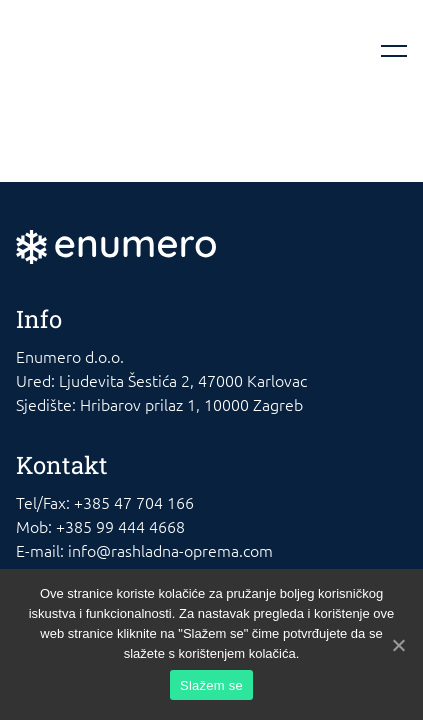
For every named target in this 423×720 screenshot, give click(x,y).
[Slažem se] (398, 645)
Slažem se (211, 685)
